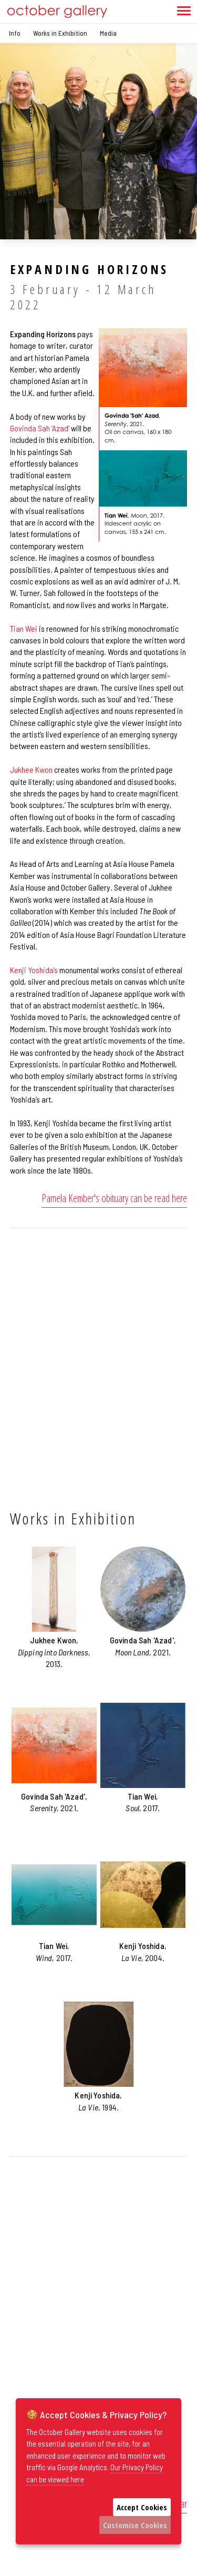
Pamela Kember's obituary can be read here (114, 1198)
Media (108, 33)
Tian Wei (23, 628)
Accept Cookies (142, 2507)
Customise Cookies (135, 2525)
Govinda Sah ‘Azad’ (39, 428)
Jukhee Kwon (31, 769)
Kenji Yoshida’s (34, 970)
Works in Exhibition (60, 33)
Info (14, 33)
